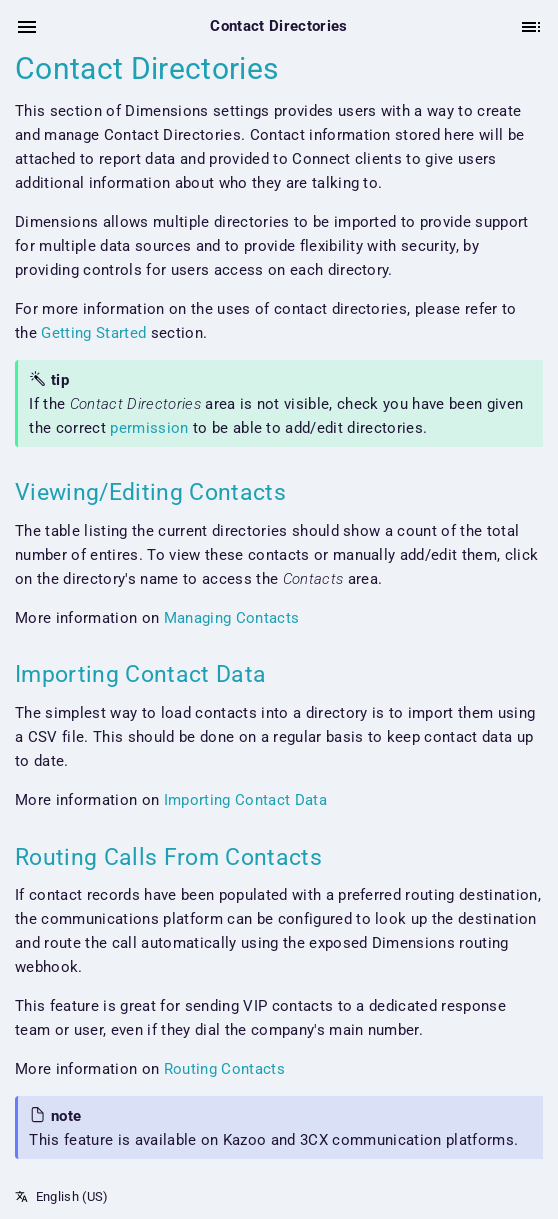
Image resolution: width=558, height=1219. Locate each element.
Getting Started (93, 333)
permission (149, 428)
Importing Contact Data (245, 800)
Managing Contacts (232, 618)
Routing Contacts (224, 1069)
